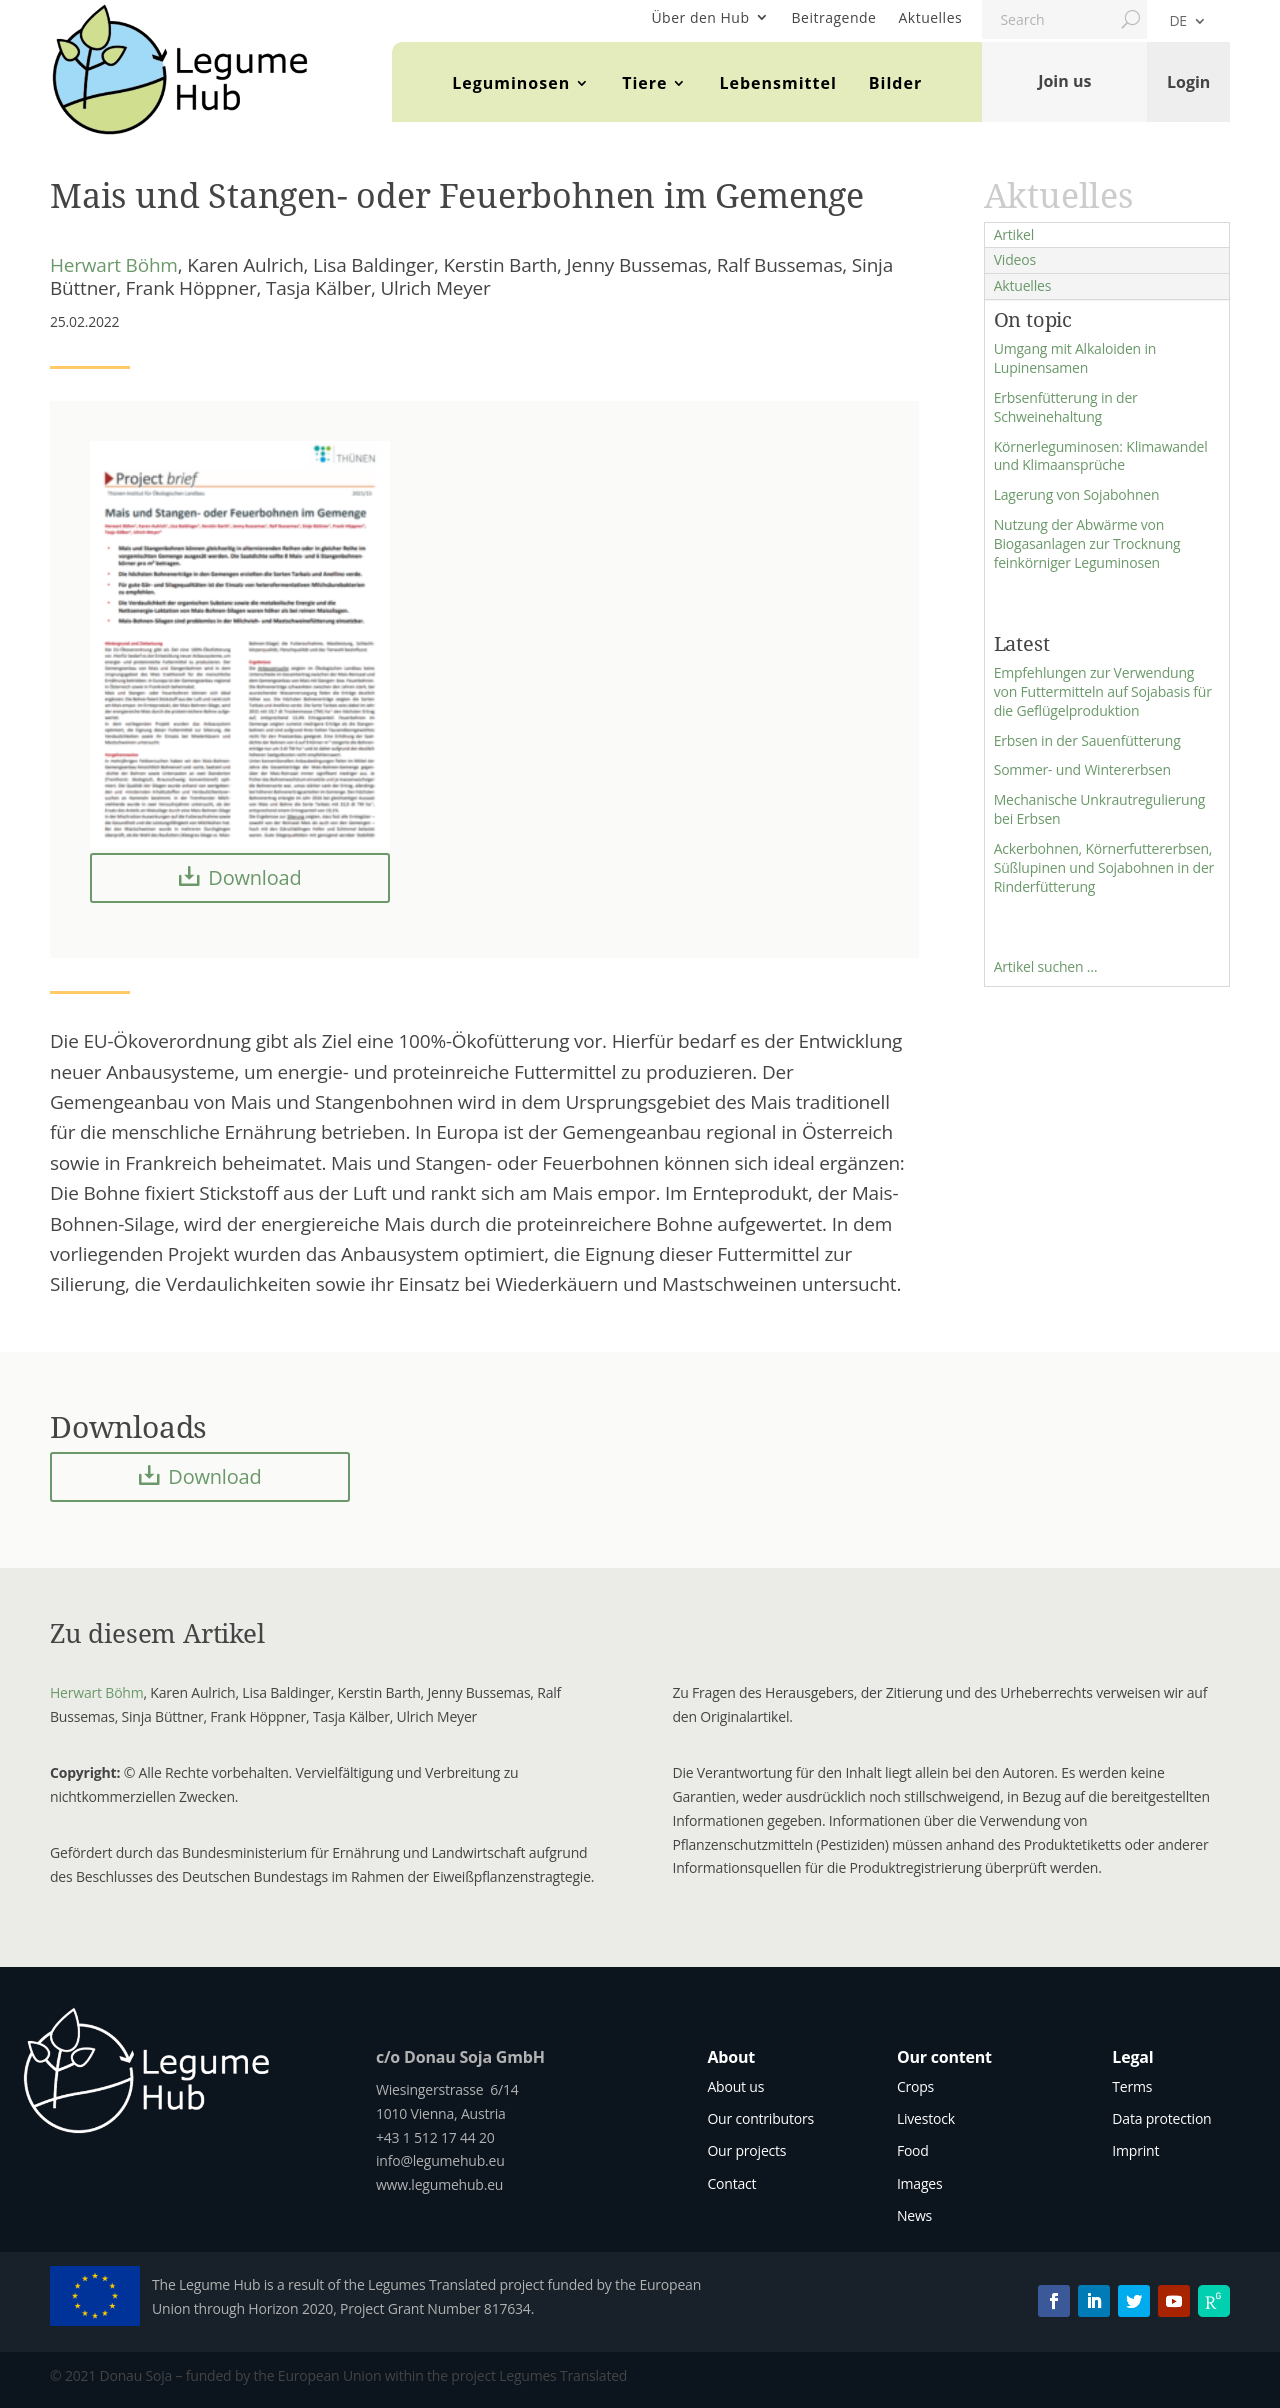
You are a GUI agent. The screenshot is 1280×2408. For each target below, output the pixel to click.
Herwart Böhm (114, 265)
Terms (1132, 2086)
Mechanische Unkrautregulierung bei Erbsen (1100, 809)
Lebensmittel (777, 83)
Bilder (895, 83)
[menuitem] (1188, 25)
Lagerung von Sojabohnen (1077, 494)
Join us (1064, 81)
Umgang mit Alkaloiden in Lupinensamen (1075, 358)
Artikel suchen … (1046, 966)
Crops (915, 2086)
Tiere (644, 83)
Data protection (1161, 2118)
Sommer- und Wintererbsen (1082, 769)
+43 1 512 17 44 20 (435, 2137)
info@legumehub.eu (440, 2160)
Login (1188, 81)
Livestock (926, 2118)
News (914, 2215)
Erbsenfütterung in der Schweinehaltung (1066, 407)
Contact (731, 2183)
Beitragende (834, 17)
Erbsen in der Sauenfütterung (1087, 740)
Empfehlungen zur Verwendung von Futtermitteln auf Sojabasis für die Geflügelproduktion (1103, 691)
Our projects (746, 2150)
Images (920, 2183)
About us (735, 2086)
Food (913, 2150)
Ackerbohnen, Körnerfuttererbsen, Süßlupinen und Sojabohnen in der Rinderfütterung (1104, 867)
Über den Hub (700, 17)
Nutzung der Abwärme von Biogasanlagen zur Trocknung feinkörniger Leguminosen (1087, 543)
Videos (1015, 259)
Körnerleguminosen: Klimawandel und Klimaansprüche (1101, 456)
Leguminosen (511, 83)
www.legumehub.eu (439, 2184)
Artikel (1014, 234)
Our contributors (760, 2118)
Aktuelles (930, 17)
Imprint (1135, 2150)
